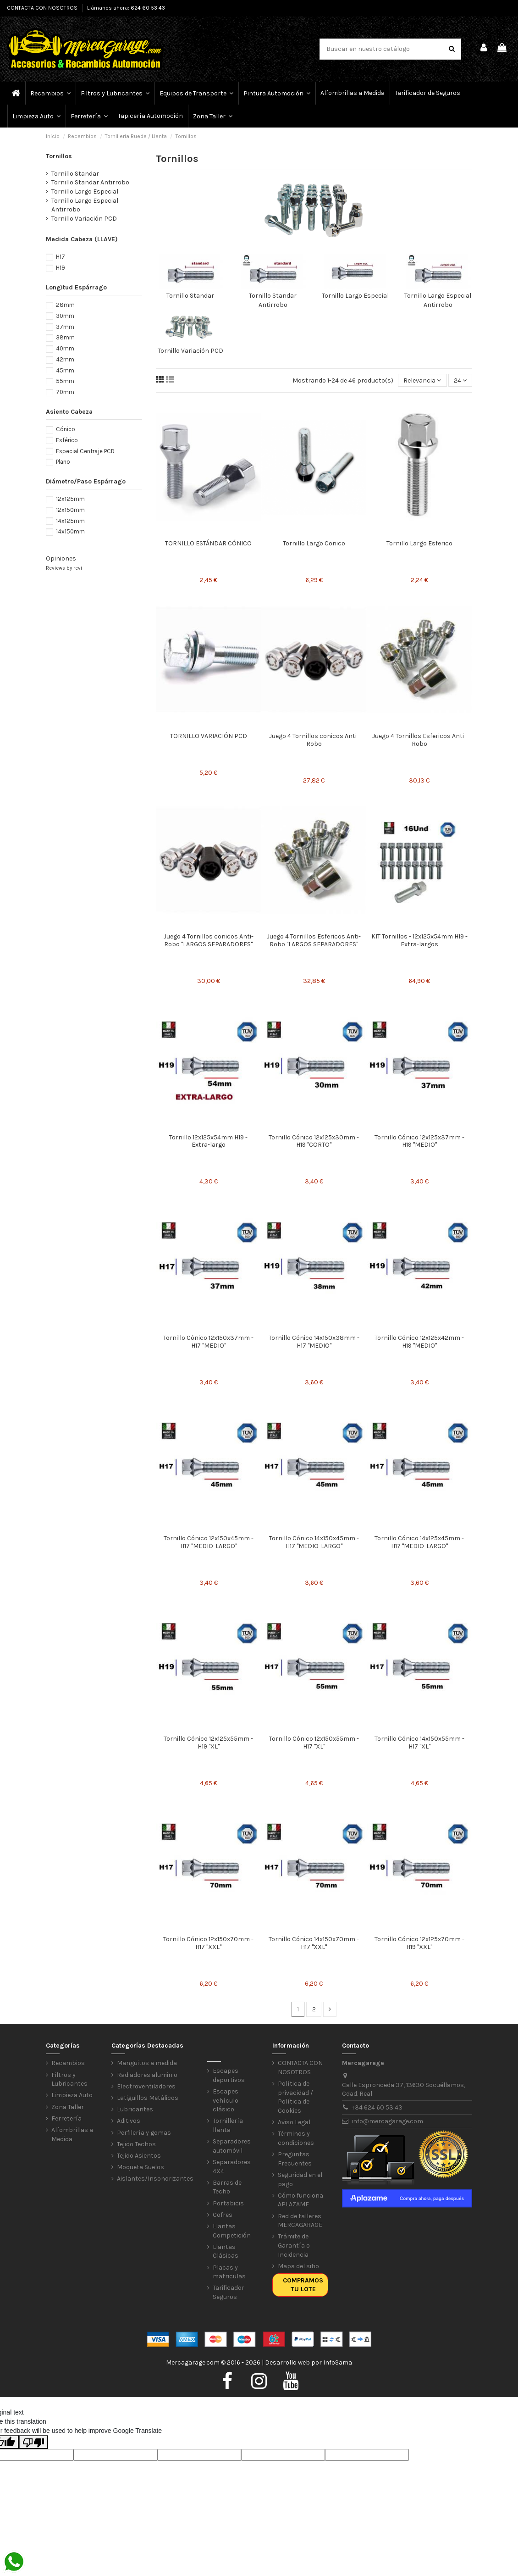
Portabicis (228, 2203)
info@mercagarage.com (387, 2121)
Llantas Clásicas (225, 2251)
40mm (65, 348)
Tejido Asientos (139, 2156)
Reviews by (64, 568)
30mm (65, 315)
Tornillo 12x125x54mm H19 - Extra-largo (208, 1141)
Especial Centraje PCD (85, 451)
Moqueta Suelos (140, 2167)
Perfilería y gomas (144, 2133)
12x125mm (70, 498)
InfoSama (337, 2362)
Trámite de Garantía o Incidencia (294, 2245)
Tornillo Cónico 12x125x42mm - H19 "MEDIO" (419, 1341)
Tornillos (59, 156)
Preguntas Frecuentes (295, 2158)
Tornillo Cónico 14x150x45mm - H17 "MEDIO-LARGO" (314, 1542)
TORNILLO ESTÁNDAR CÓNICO (208, 543)
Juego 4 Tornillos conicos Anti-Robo (314, 740)
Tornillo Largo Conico (314, 543)
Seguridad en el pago (300, 2179)
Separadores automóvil (232, 2145)
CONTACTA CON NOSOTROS (43, 8)
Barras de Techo (227, 2187)
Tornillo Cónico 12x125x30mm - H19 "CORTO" (314, 1141)
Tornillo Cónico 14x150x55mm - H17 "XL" (419, 1742)
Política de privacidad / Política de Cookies (295, 2097)
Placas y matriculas (229, 2272)
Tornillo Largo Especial (355, 296)
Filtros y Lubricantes (69, 2079)
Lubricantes (135, 2109)
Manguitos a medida (147, 2063)
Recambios (68, 2063)
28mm (65, 304)
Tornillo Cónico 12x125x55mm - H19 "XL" (208, 1742)
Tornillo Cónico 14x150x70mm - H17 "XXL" (314, 1943)
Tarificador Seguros (228, 2292)
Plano (63, 461)
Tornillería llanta (228, 2125)
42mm (65, 359)
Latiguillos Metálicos (147, 2098)
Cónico (65, 429)
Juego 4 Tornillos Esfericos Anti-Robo (419, 740)
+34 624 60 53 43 (377, 2107)
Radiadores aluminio (147, 2075)
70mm (65, 392)
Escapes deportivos (229, 2075)
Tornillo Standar (190, 296)
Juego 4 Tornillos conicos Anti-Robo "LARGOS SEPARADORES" (208, 940)
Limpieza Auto (72, 2095)
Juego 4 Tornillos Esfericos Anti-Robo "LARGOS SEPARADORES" (314, 940)
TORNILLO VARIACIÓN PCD (208, 736)
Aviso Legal (294, 2122)
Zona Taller (67, 2107)
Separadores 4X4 (232, 2166)
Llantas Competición (232, 2230)
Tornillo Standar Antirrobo (90, 182)
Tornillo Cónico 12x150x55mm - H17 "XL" (314, 1742)
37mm (65, 326)
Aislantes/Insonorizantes (155, 2178)
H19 (60, 267)
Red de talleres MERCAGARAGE (300, 2220)
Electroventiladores (146, 2086)
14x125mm (70, 520)
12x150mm (70, 509)
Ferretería (66, 2118)
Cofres (222, 2215)
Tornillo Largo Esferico (419, 543)
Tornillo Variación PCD (190, 351)
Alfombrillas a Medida (72, 2134)
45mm (65, 370)
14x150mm (70, 531)
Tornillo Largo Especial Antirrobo (84, 205)
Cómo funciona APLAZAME (300, 2200)
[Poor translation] (33, 2442)
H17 (60, 256)
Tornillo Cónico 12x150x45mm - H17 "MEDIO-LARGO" (208, 1542)
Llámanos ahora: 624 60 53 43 (126, 8)
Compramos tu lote (303, 2284)
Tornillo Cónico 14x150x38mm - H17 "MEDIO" (314, 1341)
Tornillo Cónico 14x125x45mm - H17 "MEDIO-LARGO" (419, 1542)
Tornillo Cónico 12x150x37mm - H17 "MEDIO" (208, 1341)
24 (460, 380)
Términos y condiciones (296, 2138)
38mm (65, 337)
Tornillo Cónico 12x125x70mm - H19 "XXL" (419, 1943)
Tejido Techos (136, 2144)
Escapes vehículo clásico (225, 2100)
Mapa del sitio (298, 2266)
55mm (65, 381)
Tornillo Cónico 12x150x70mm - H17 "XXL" (208, 1943)
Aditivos (128, 2121)
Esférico (67, 440)
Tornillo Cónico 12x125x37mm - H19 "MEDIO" (419, 1141)
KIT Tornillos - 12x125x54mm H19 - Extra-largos (419, 940)
